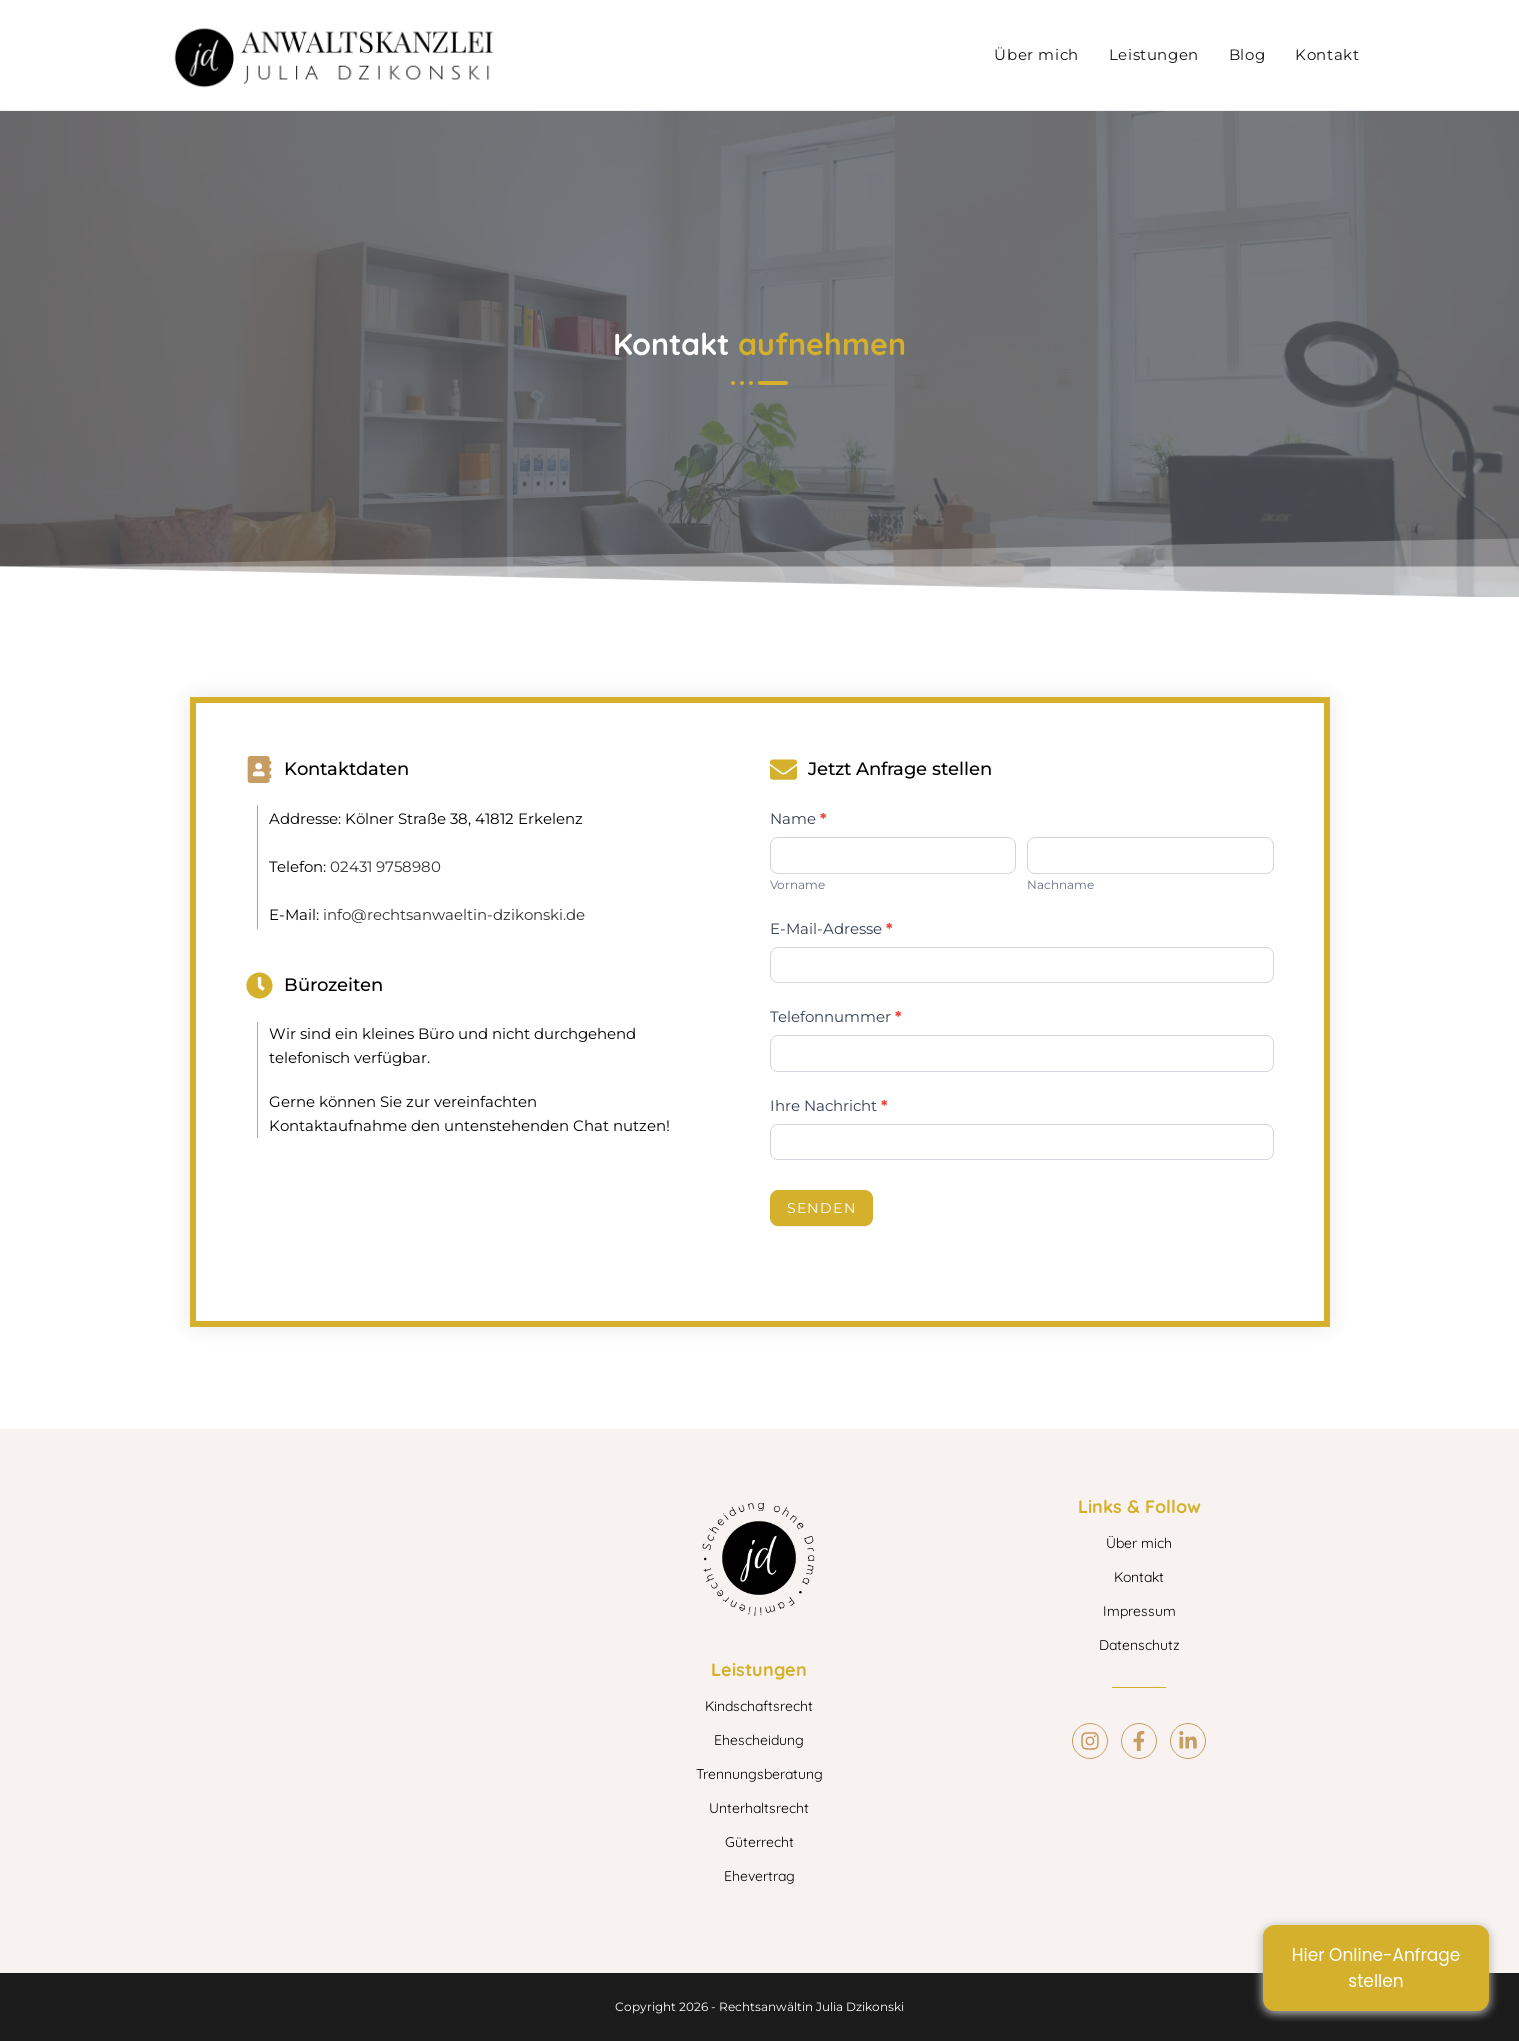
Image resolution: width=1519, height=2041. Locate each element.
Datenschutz (1139, 1645)
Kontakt (1139, 1577)
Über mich (1139, 1543)
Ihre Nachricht (829, 1105)
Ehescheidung (759, 1740)
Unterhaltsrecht (759, 1808)
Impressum (1139, 1611)
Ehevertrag (759, 1876)
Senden (821, 1208)
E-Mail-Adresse (831, 928)
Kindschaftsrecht (759, 1706)
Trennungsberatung (759, 1774)
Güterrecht (759, 1842)
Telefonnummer (836, 1016)
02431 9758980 (385, 866)
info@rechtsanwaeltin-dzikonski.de (454, 914)
